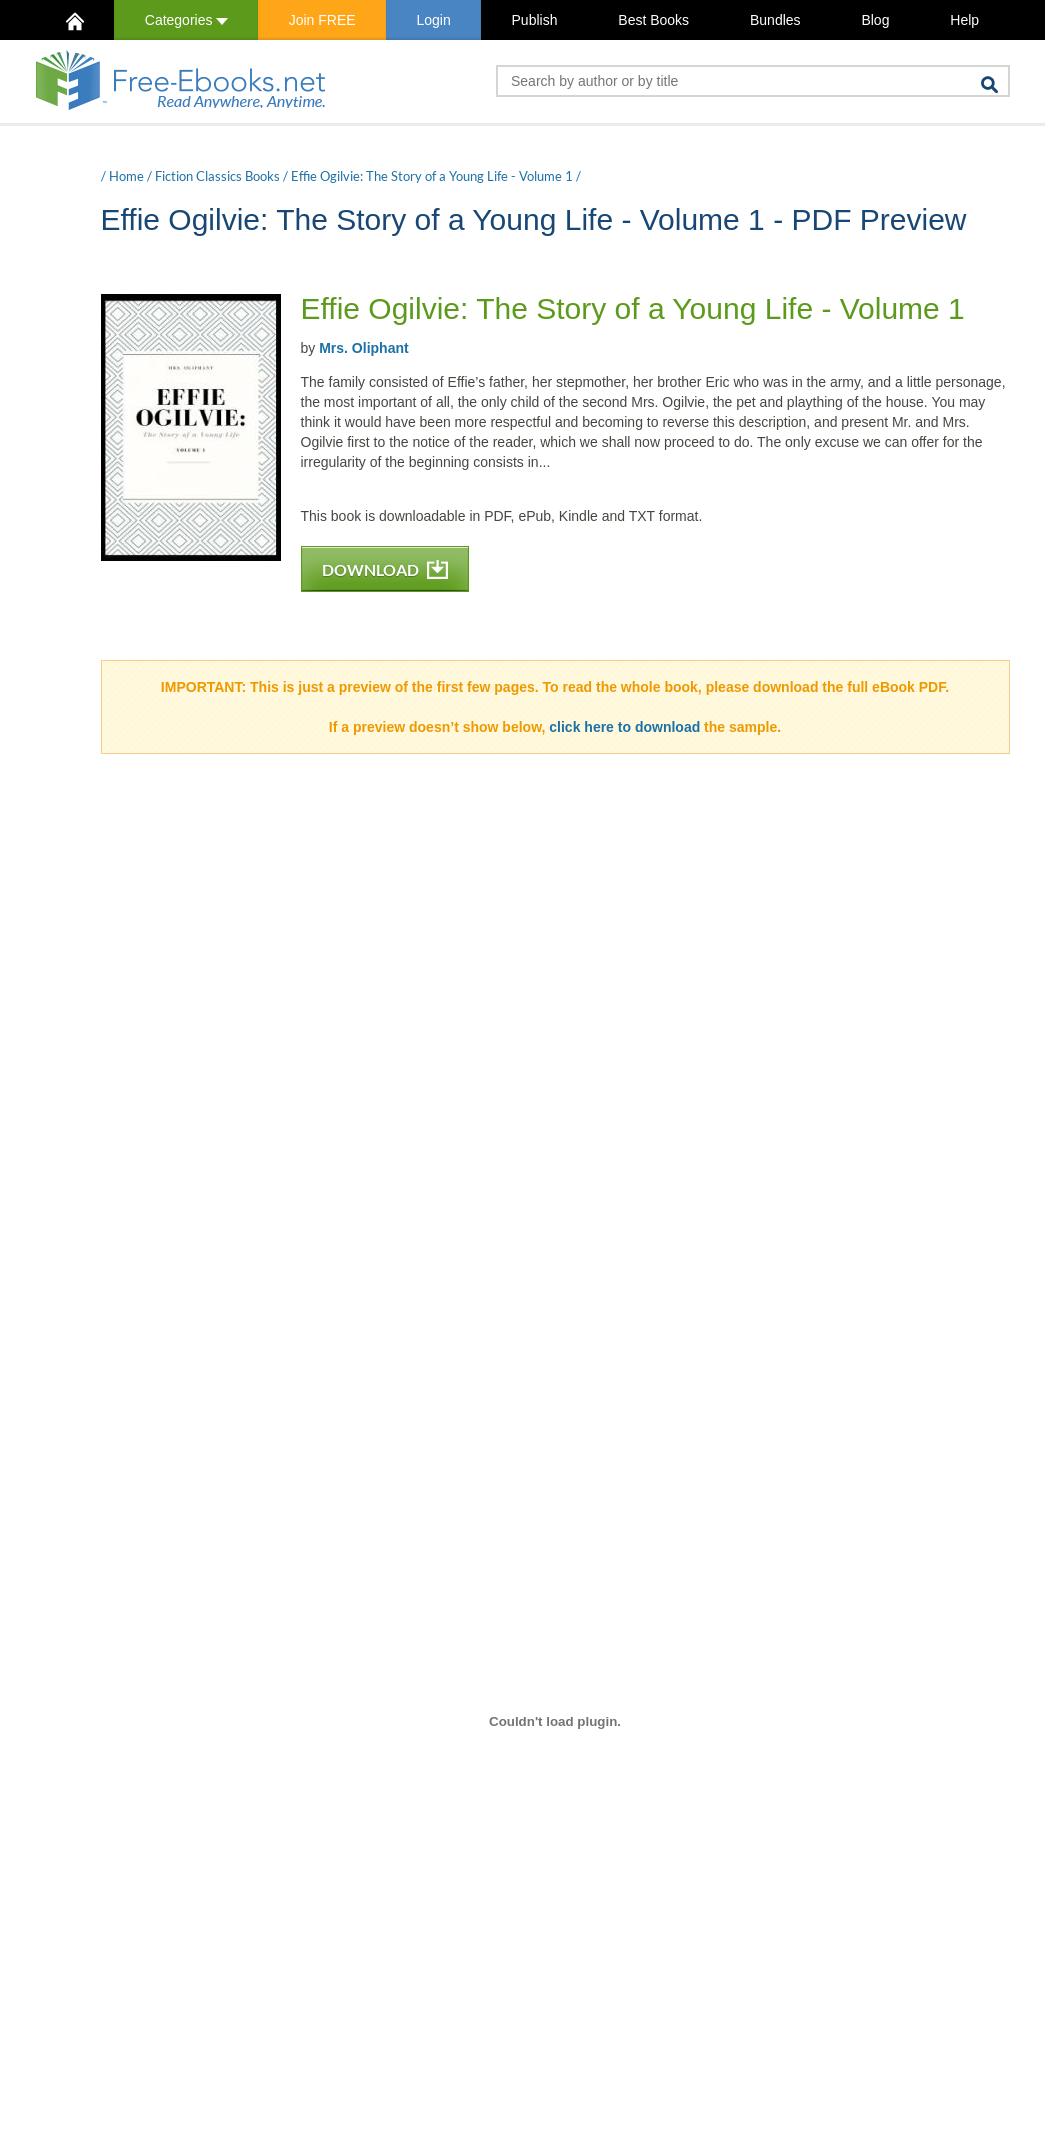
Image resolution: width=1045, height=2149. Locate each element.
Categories (186, 20)
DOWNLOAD (385, 569)
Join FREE (322, 20)
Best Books (653, 20)
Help (964, 20)
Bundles (775, 20)
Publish (535, 20)
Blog (875, 20)
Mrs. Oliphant (363, 348)
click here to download (624, 727)
